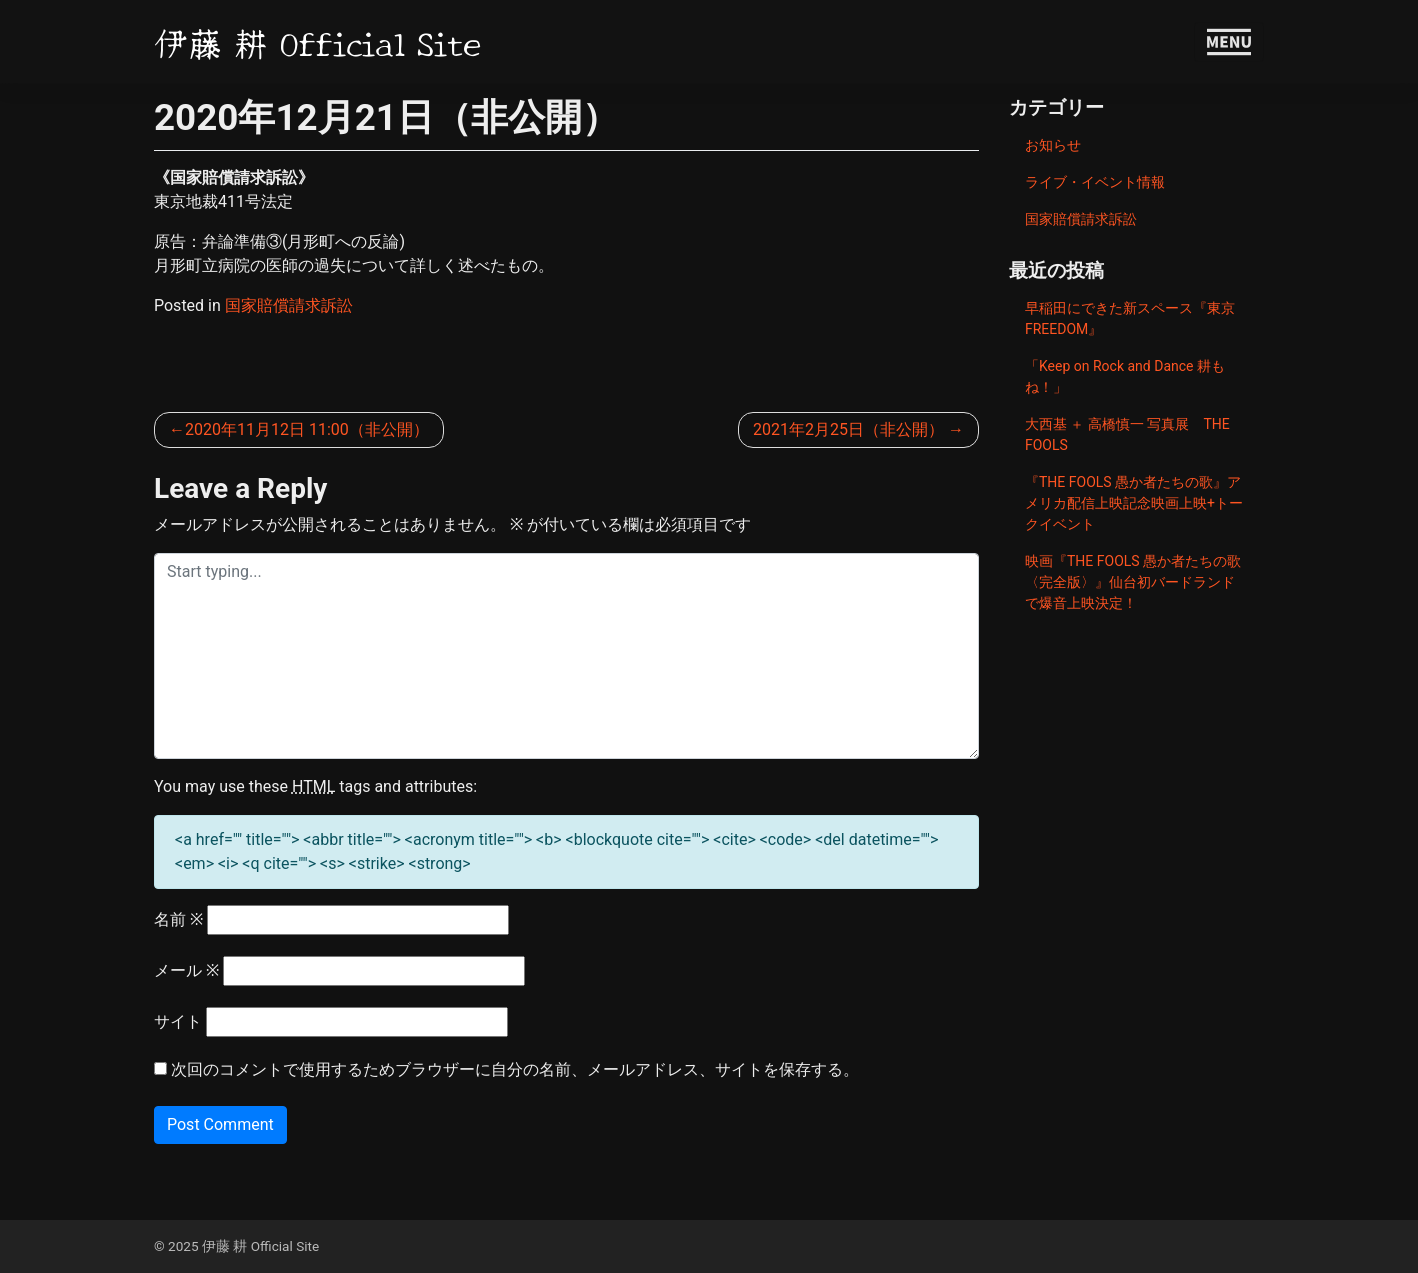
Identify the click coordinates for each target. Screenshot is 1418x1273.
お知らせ (1053, 145)
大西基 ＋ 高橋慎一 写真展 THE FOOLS (1127, 434)
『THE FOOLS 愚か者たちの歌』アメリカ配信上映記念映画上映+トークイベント (1134, 503)
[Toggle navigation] (1229, 42)
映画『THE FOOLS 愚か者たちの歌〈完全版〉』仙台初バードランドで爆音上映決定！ (1133, 582)
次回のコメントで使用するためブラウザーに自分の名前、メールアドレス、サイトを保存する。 (515, 1069)
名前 (178, 919)
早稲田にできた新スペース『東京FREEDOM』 (1130, 318)
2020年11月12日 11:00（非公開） (307, 429)
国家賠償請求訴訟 (289, 305)
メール (186, 970)
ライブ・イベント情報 (1095, 182)
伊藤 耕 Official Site (318, 41)
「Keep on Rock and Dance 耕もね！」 (1125, 376)
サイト (178, 1021)
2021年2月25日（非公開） (848, 429)
